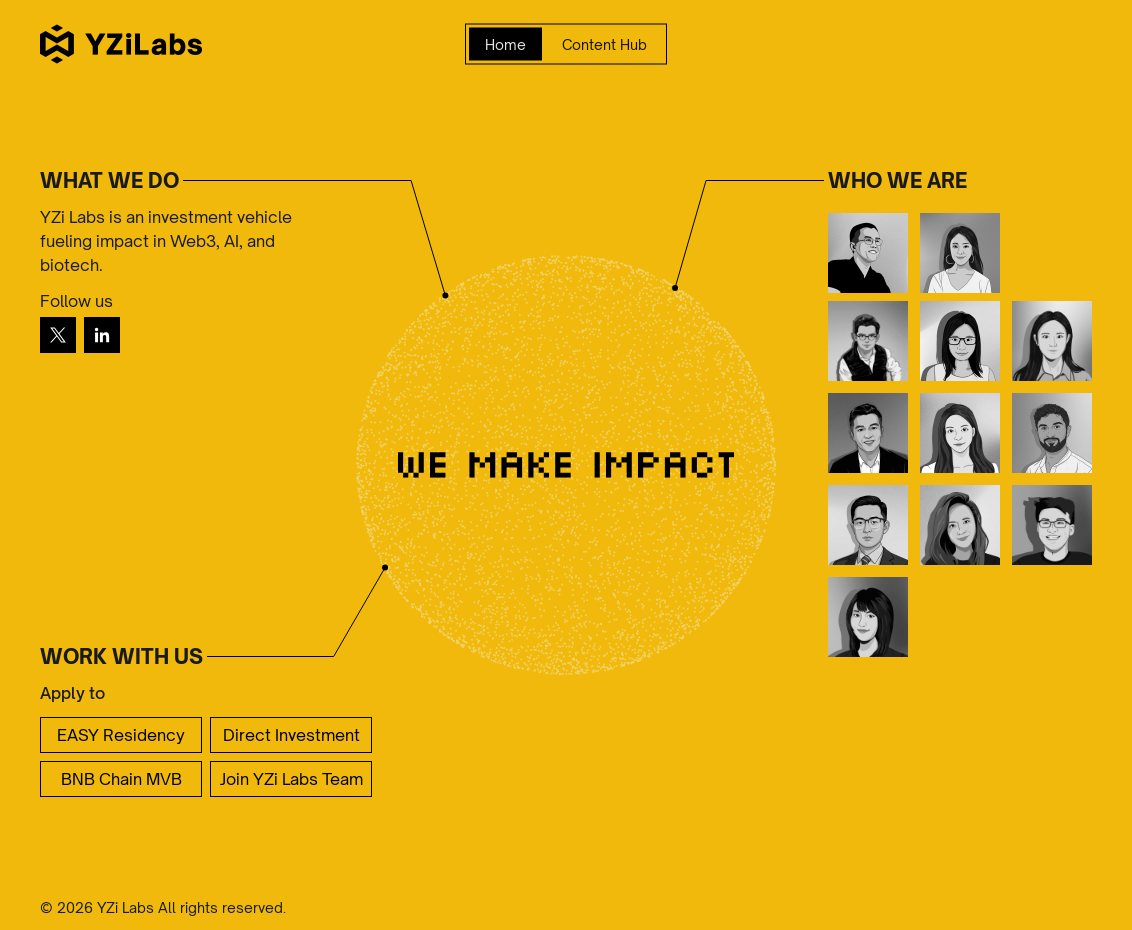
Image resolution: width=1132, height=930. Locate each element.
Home (505, 44)
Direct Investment (291, 735)
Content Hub (604, 44)
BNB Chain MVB (121, 779)
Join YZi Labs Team (291, 779)
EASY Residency (121, 735)
